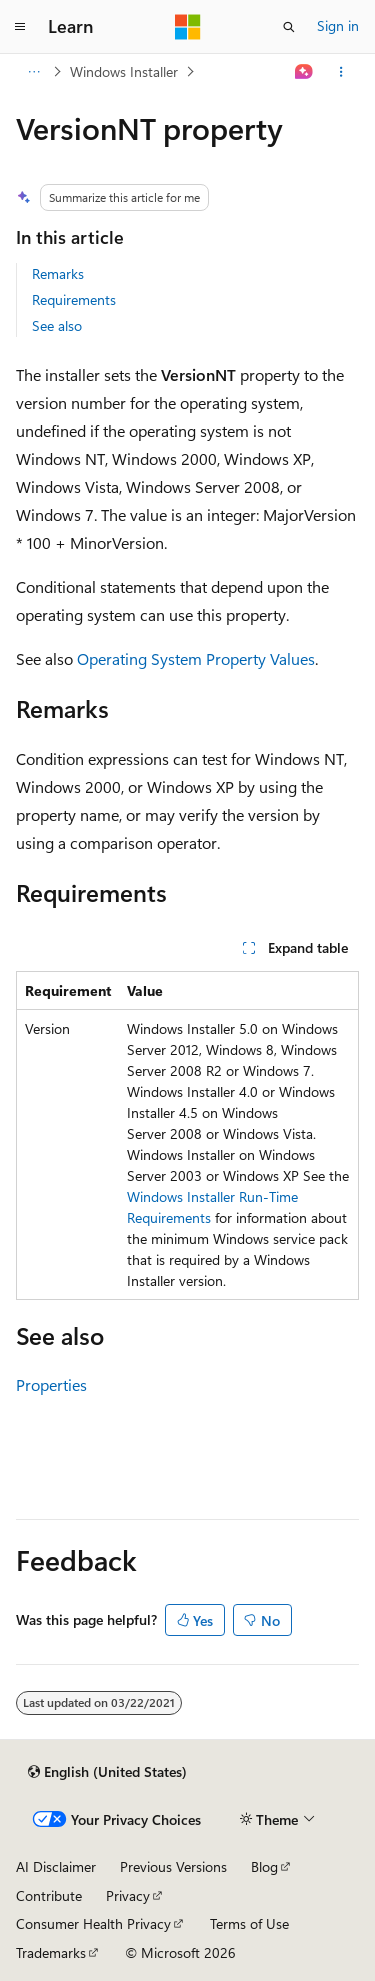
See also (57, 325)
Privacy (128, 1895)
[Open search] (289, 27)
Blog (264, 1866)
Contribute (49, 1895)
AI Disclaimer (56, 1866)
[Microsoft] (188, 27)
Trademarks (51, 1952)
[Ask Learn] (304, 72)
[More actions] (341, 72)
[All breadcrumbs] (33, 72)
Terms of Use (249, 1923)
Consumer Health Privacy (93, 1923)
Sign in (338, 25)
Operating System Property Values (196, 658)
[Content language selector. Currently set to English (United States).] (107, 1772)
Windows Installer (124, 71)
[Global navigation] (20, 27)
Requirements (74, 299)
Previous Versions (173, 1866)
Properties (51, 1384)
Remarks (58, 273)
